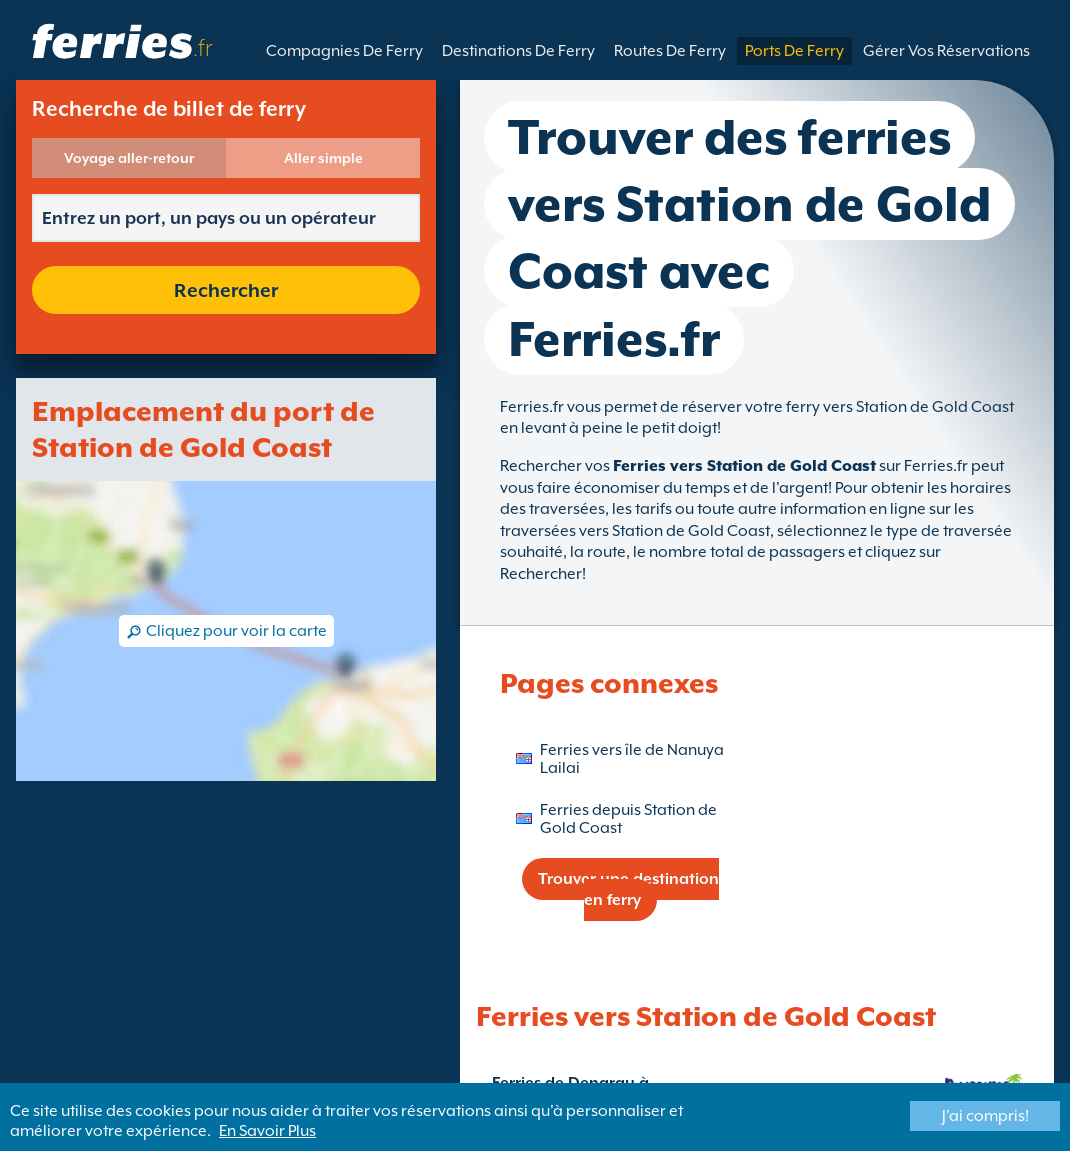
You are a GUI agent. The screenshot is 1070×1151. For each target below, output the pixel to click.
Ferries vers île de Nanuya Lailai (632, 759)
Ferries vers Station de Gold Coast (744, 466)
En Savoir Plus (267, 1131)
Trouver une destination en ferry (628, 889)
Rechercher (226, 290)
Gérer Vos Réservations (946, 51)
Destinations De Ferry (518, 51)
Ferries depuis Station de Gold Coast (628, 819)
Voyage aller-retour (129, 158)
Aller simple (323, 158)
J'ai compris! (985, 1116)
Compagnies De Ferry (344, 51)
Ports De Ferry (794, 51)
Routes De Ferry (670, 51)
